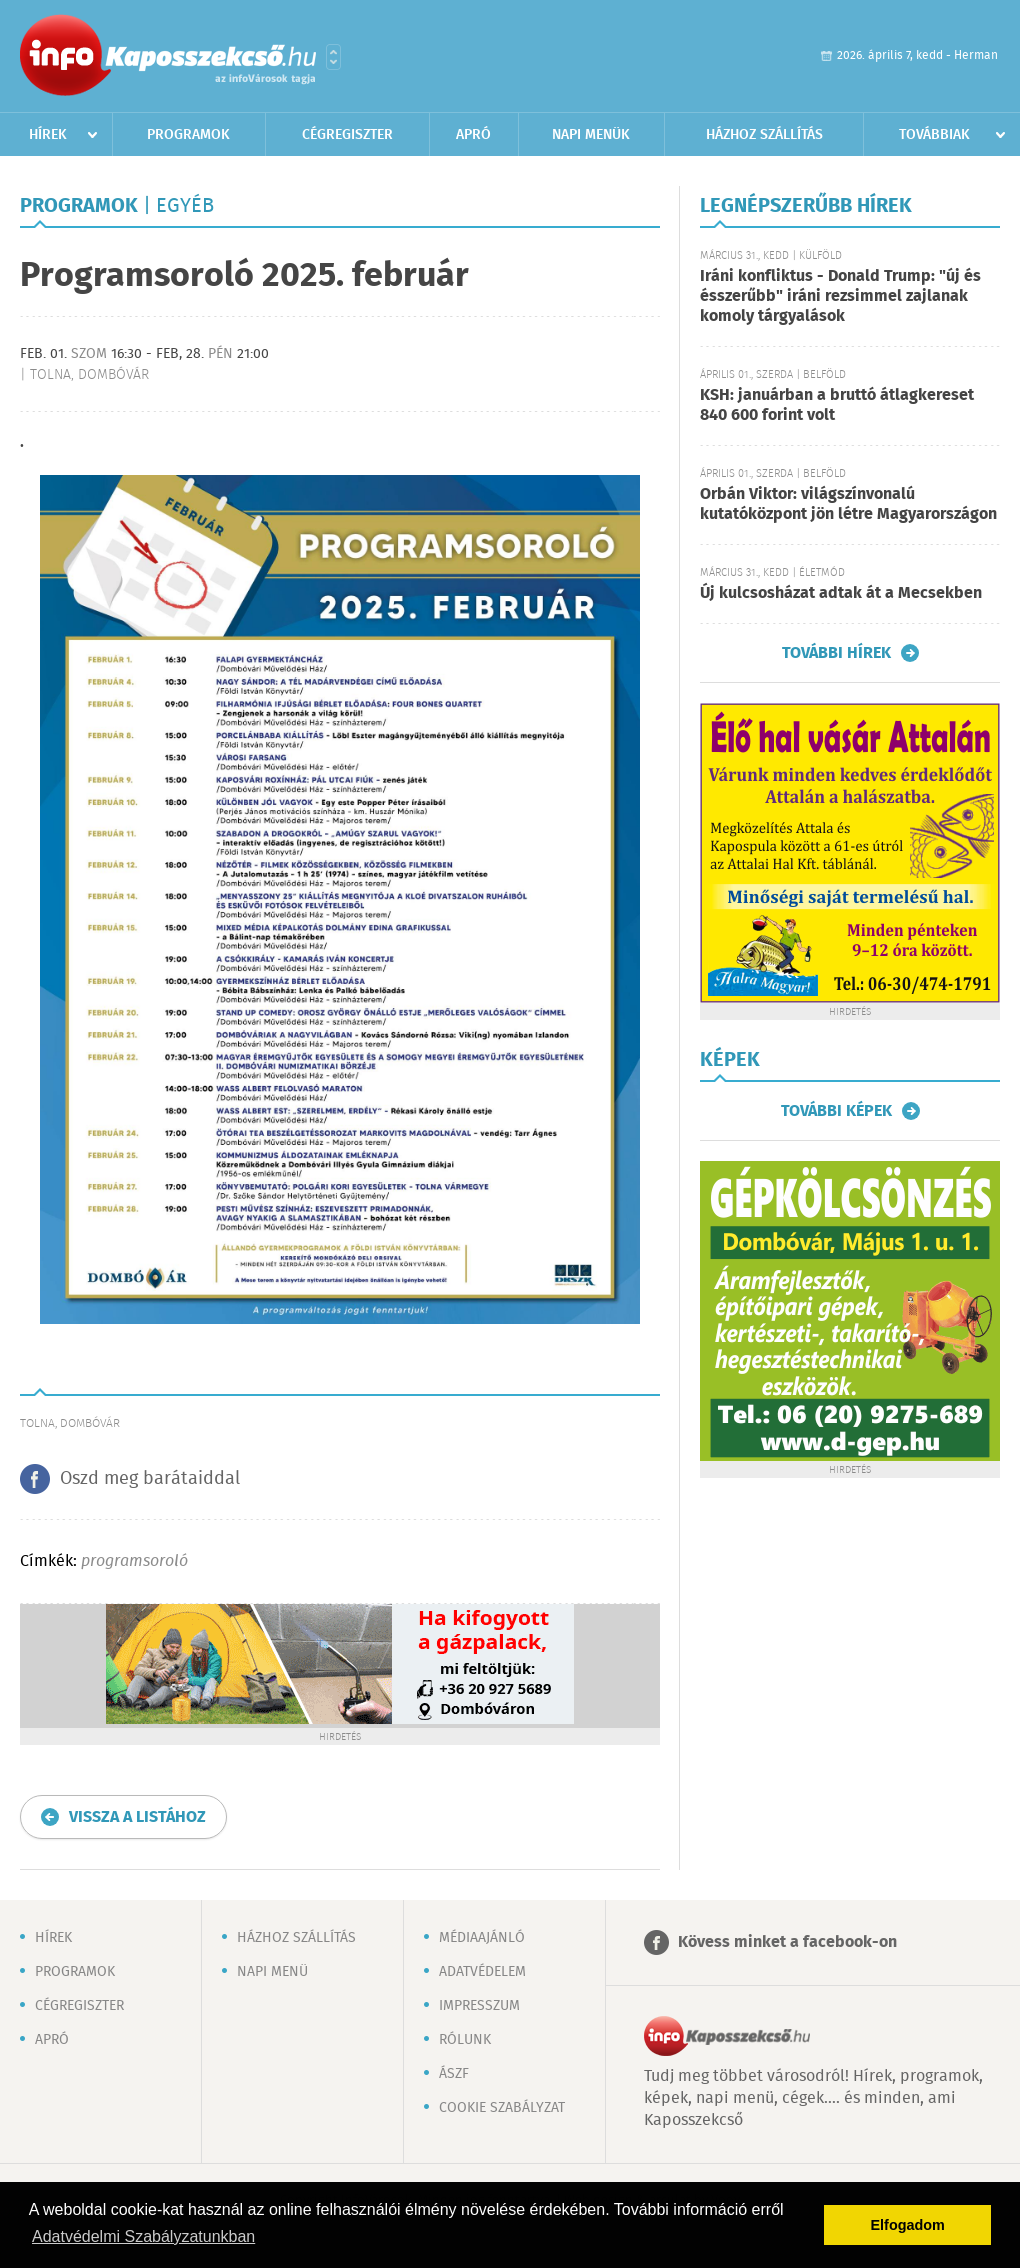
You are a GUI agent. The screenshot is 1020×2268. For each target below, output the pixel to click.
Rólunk (465, 2040)
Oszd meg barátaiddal (150, 1479)
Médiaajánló (482, 1938)
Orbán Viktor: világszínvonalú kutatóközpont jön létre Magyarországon (848, 504)
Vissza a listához (137, 1817)
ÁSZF (454, 2074)
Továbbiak (934, 135)
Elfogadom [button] (908, 2225)
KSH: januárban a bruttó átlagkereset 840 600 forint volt (837, 405)
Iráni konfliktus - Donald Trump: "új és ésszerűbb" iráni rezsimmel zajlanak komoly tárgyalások (840, 296)
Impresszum (479, 2006)
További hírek (836, 653)
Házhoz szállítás (764, 135)
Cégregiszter (347, 135)
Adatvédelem (482, 1972)
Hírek (48, 135)
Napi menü (272, 1972)
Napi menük (591, 135)
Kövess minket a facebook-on (787, 1942)
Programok (188, 135)
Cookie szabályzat (502, 2108)
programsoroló (134, 1561)
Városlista (333, 57)
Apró (473, 135)
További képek (836, 1111)
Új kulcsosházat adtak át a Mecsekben (841, 593)
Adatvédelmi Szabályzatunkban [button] (143, 2236)
